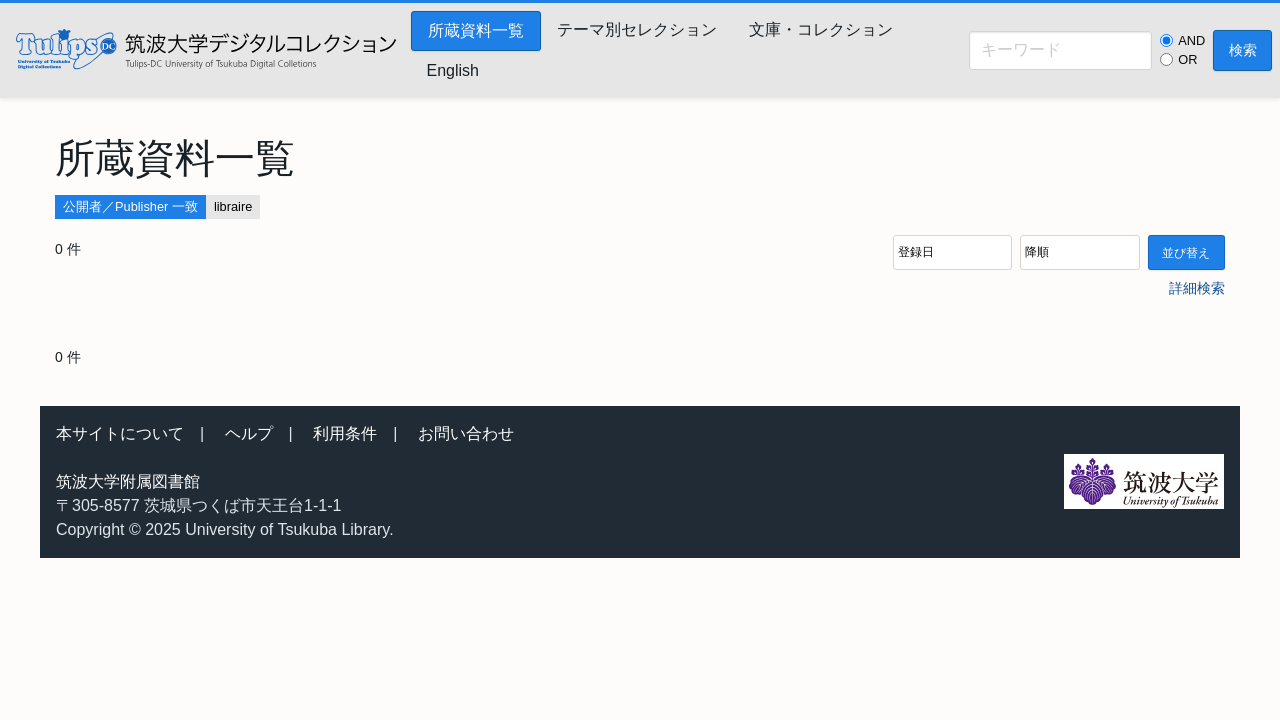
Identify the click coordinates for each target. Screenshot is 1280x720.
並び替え (1186, 253)
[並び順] (952, 252)
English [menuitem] (453, 70)
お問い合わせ (466, 433)
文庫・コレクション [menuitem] (821, 29)
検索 (1243, 50)
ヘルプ (249, 433)
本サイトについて (120, 433)
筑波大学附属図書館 (128, 481)
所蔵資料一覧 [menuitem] (476, 30)
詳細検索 (1197, 288)
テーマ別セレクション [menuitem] (637, 29)
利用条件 (345, 433)
